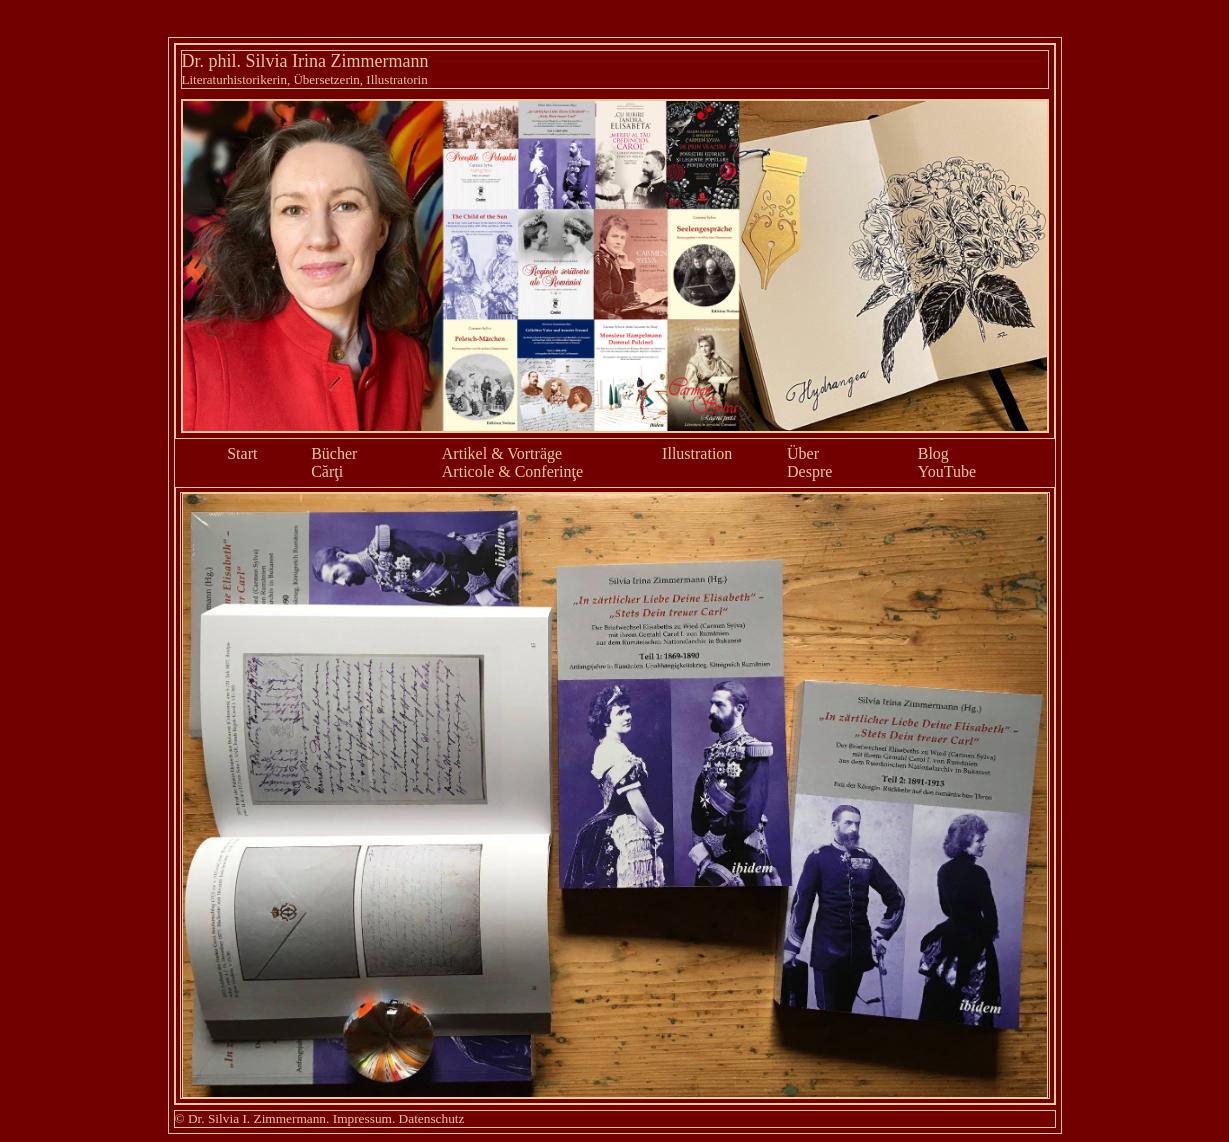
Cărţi (327, 471)
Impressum (362, 1118)
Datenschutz (432, 1118)
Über (803, 453)
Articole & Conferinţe (512, 471)
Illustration (697, 453)
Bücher (334, 453)
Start (242, 453)
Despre (809, 471)
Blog (933, 453)
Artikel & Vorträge (502, 453)
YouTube (947, 471)
